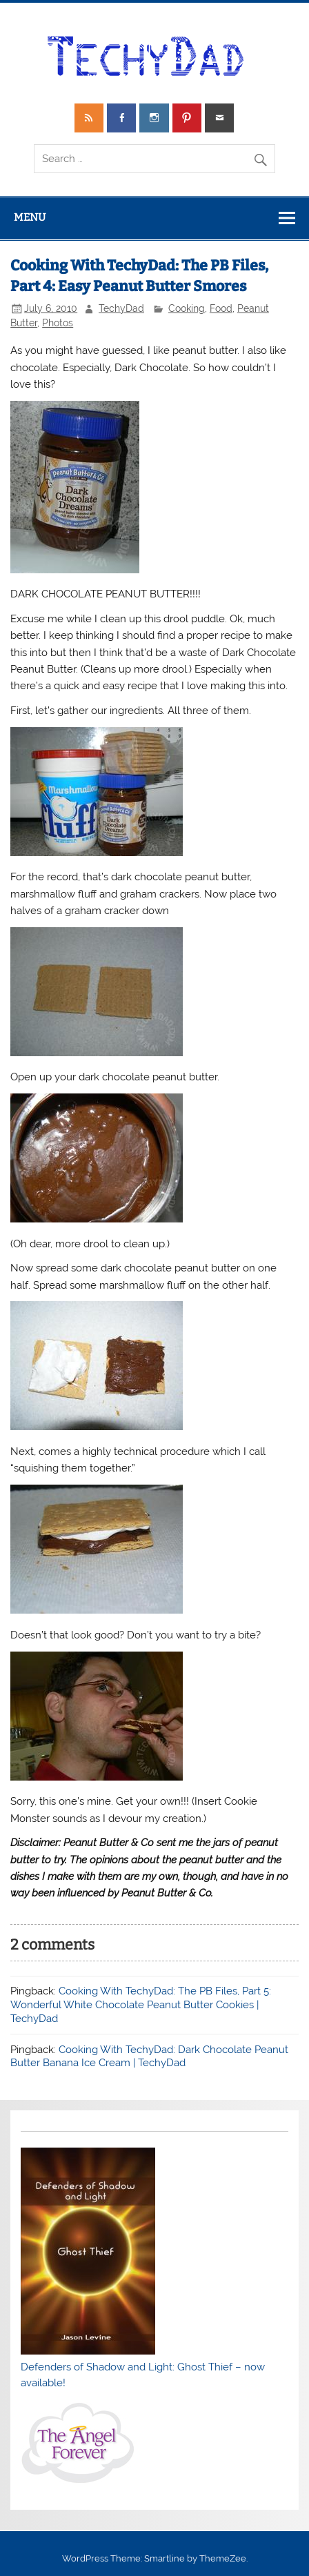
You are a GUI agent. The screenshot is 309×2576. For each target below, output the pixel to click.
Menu (30, 217)
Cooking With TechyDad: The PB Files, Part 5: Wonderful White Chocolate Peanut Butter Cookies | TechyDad (140, 2005)
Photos (57, 322)
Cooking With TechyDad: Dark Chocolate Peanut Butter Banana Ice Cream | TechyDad (149, 2056)
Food (221, 308)
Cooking (186, 308)
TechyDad (121, 308)
